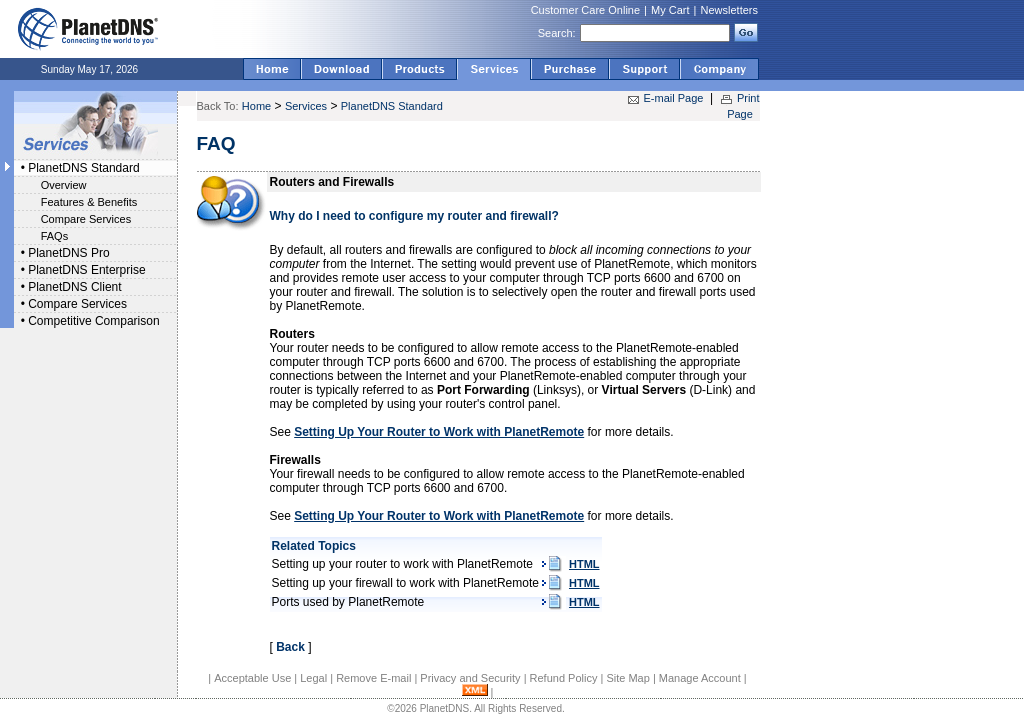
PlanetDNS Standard (83, 168)
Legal (313, 678)
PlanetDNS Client (74, 287)
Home (256, 106)
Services (306, 106)
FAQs (55, 236)
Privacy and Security (470, 678)
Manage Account (700, 678)
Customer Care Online (585, 10)
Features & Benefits (89, 202)
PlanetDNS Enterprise (86, 270)
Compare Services (86, 219)
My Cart (670, 10)
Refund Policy (564, 678)
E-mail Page (674, 98)
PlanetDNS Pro (68, 253)
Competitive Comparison (93, 321)
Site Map (627, 678)
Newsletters (729, 10)
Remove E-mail (373, 678)
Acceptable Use (252, 678)
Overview (64, 185)
